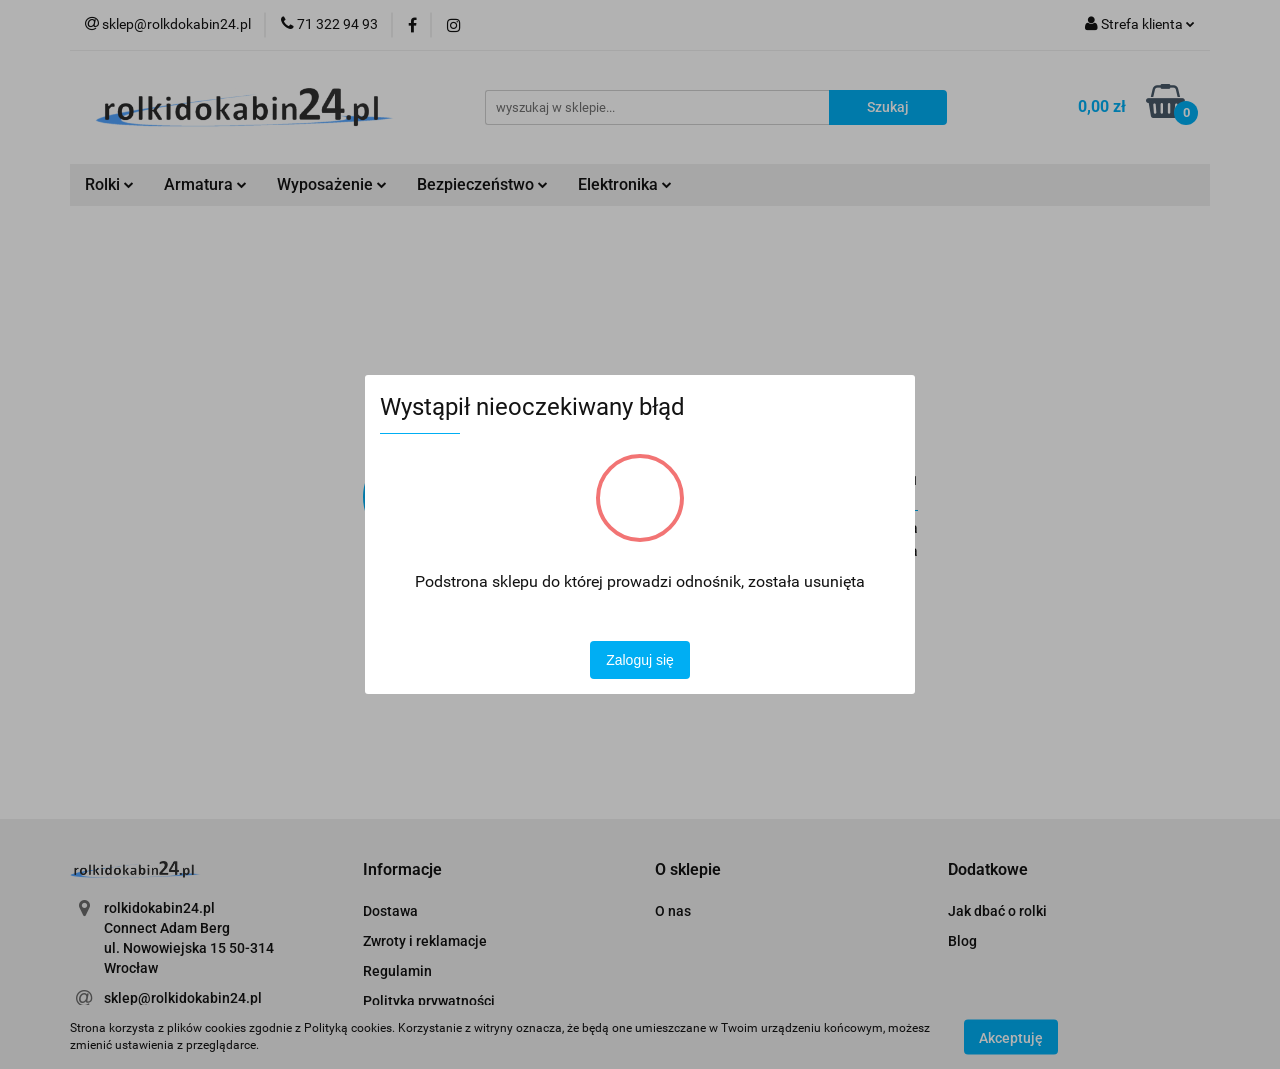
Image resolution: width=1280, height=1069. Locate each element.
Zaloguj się (640, 660)
